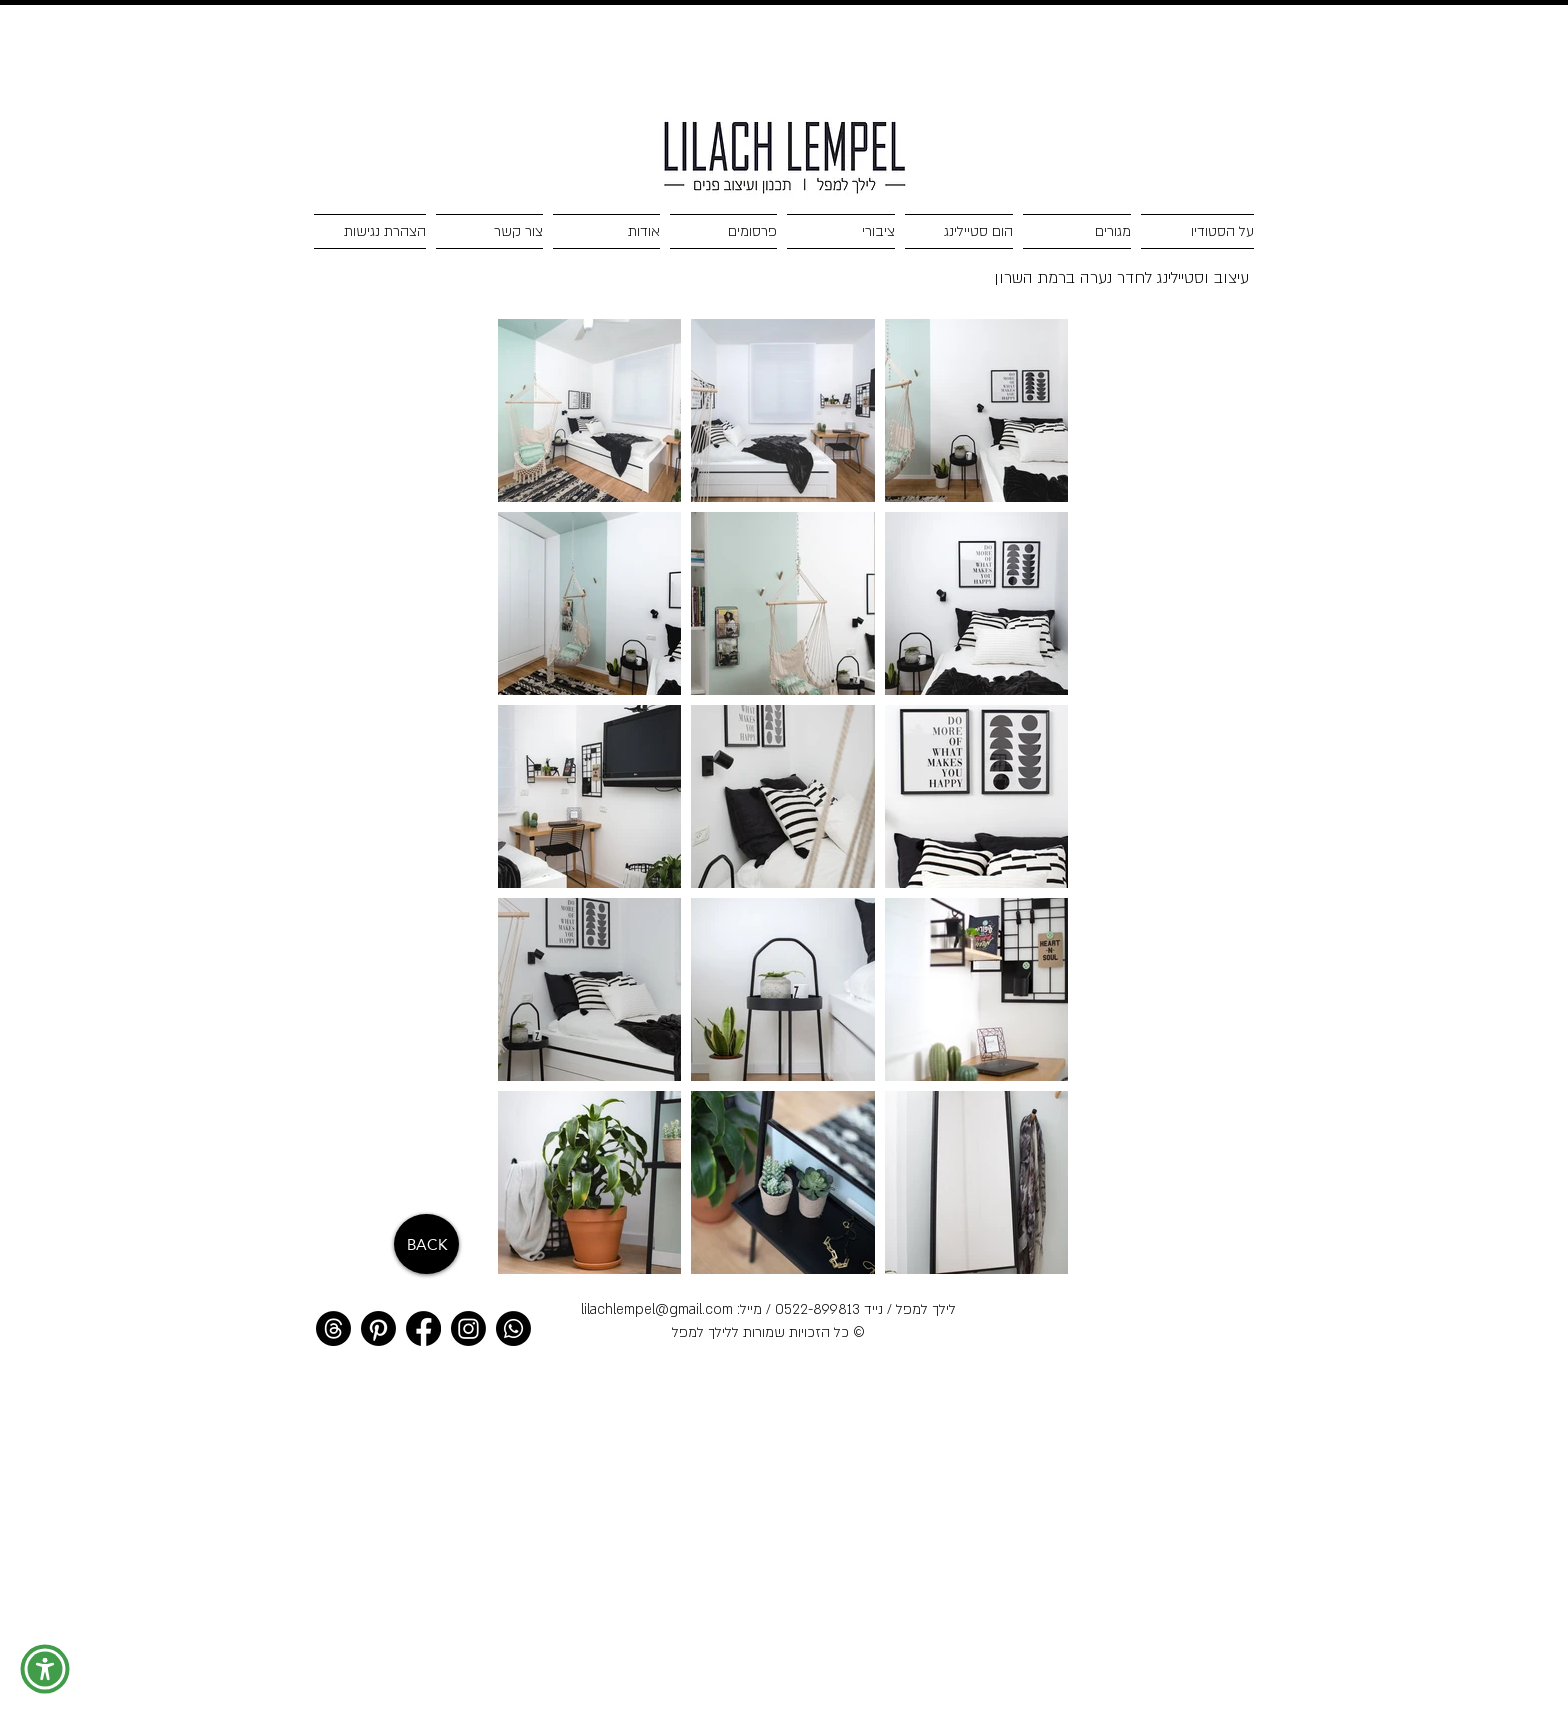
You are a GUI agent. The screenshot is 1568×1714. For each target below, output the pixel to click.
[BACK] (426, 1244)
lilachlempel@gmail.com (657, 1309)
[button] (45, 1669)
